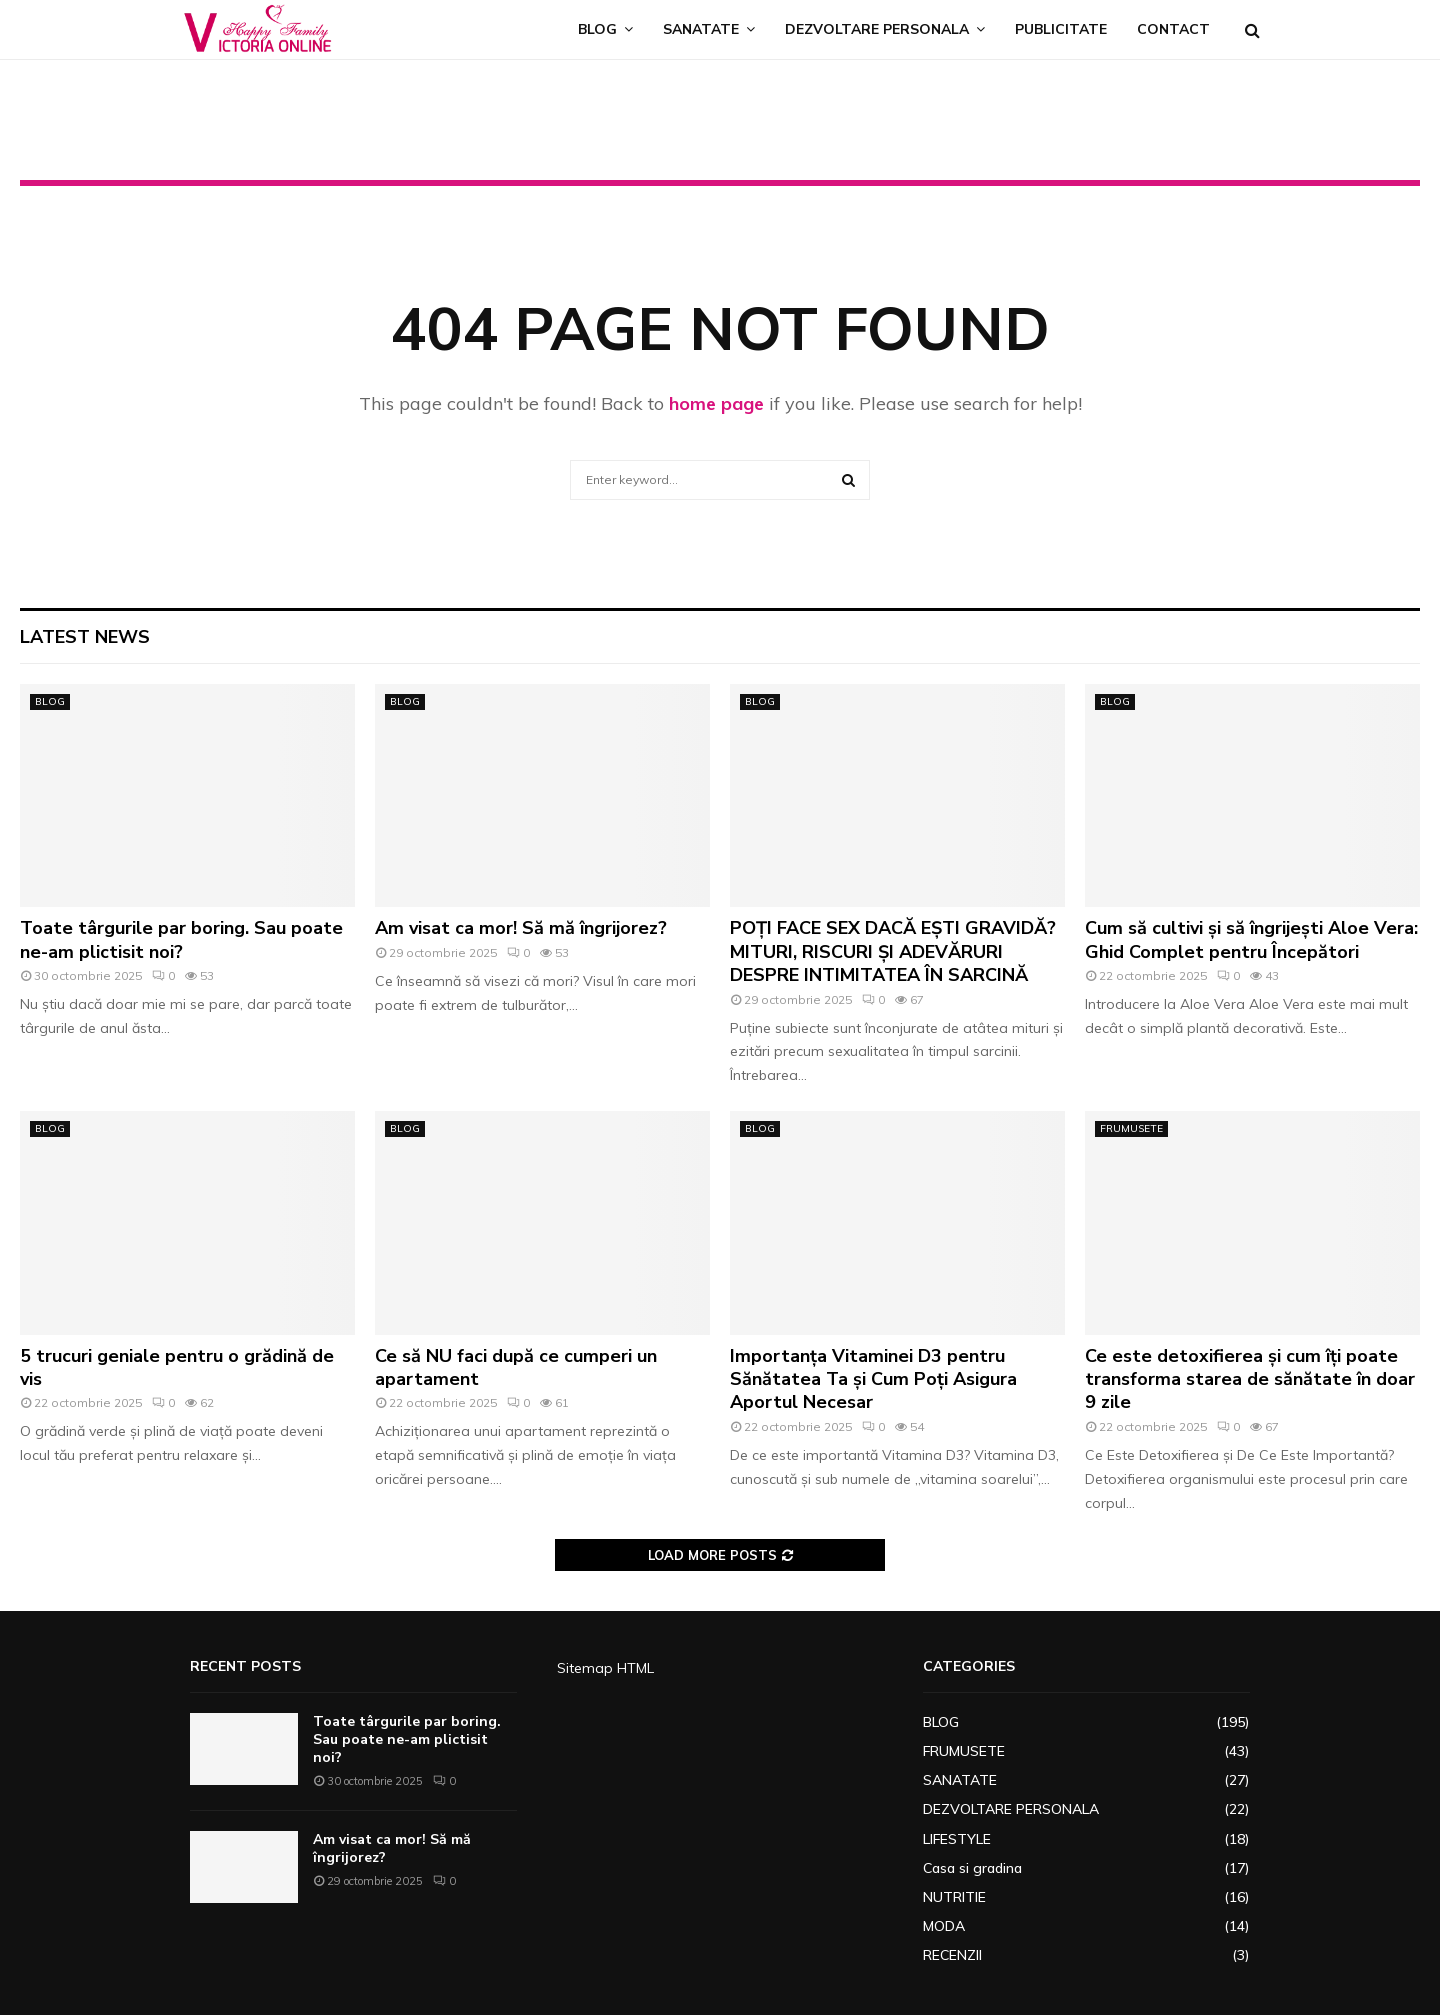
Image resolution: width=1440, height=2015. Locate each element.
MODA (944, 1926)
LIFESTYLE (957, 1839)
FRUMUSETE (1131, 1128)
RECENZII (952, 1955)
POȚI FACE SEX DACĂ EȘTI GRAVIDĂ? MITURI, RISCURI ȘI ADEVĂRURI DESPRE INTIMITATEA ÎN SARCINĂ (893, 951)
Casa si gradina (972, 1868)
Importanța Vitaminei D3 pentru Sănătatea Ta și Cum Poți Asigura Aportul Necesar (873, 1379)
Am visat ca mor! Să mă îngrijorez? (521, 928)
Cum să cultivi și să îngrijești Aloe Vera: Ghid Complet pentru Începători (1251, 939)
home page (716, 403)
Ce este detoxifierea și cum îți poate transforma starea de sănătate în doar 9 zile (1250, 1379)
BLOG (597, 29)
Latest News (85, 637)
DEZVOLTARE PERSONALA (877, 29)
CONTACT (1173, 29)
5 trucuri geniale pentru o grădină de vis (177, 1367)
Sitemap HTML (605, 1668)
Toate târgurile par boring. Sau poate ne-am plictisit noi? (181, 939)
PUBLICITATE (1061, 29)
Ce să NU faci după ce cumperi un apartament (516, 1367)
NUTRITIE (954, 1897)
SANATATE (701, 29)
